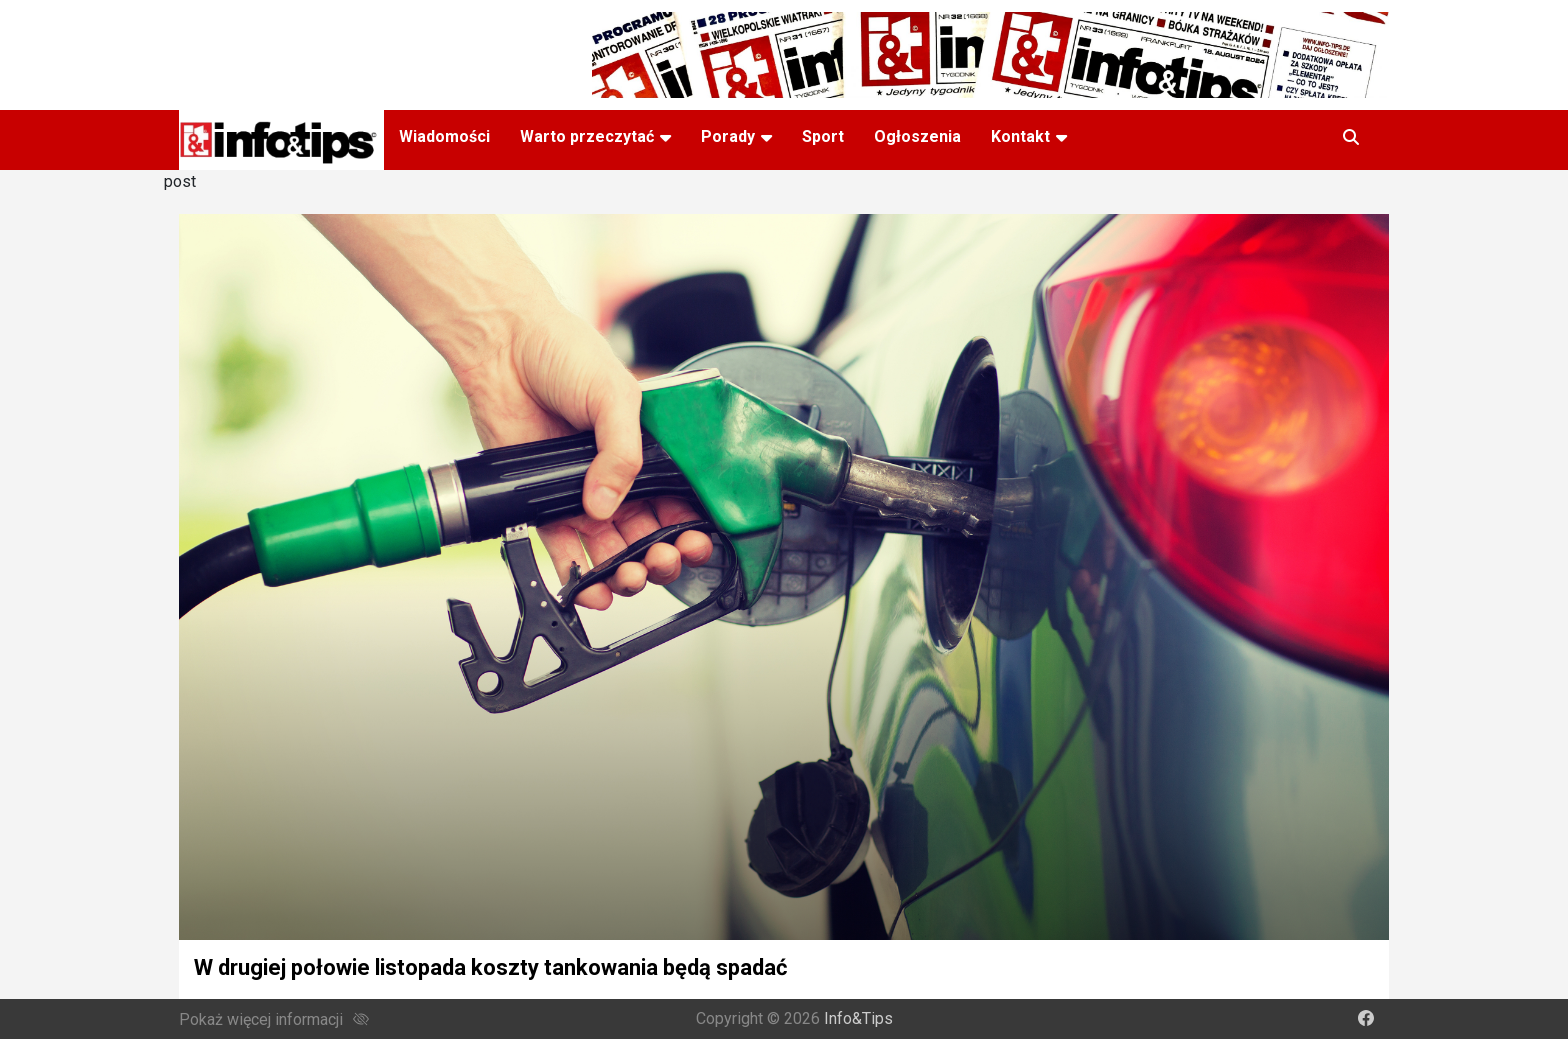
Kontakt (1020, 136)
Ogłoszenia (917, 136)
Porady (728, 136)
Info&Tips (858, 1018)
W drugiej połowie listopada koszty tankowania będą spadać (490, 967)
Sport (823, 136)
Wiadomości (444, 136)
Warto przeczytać (587, 136)
